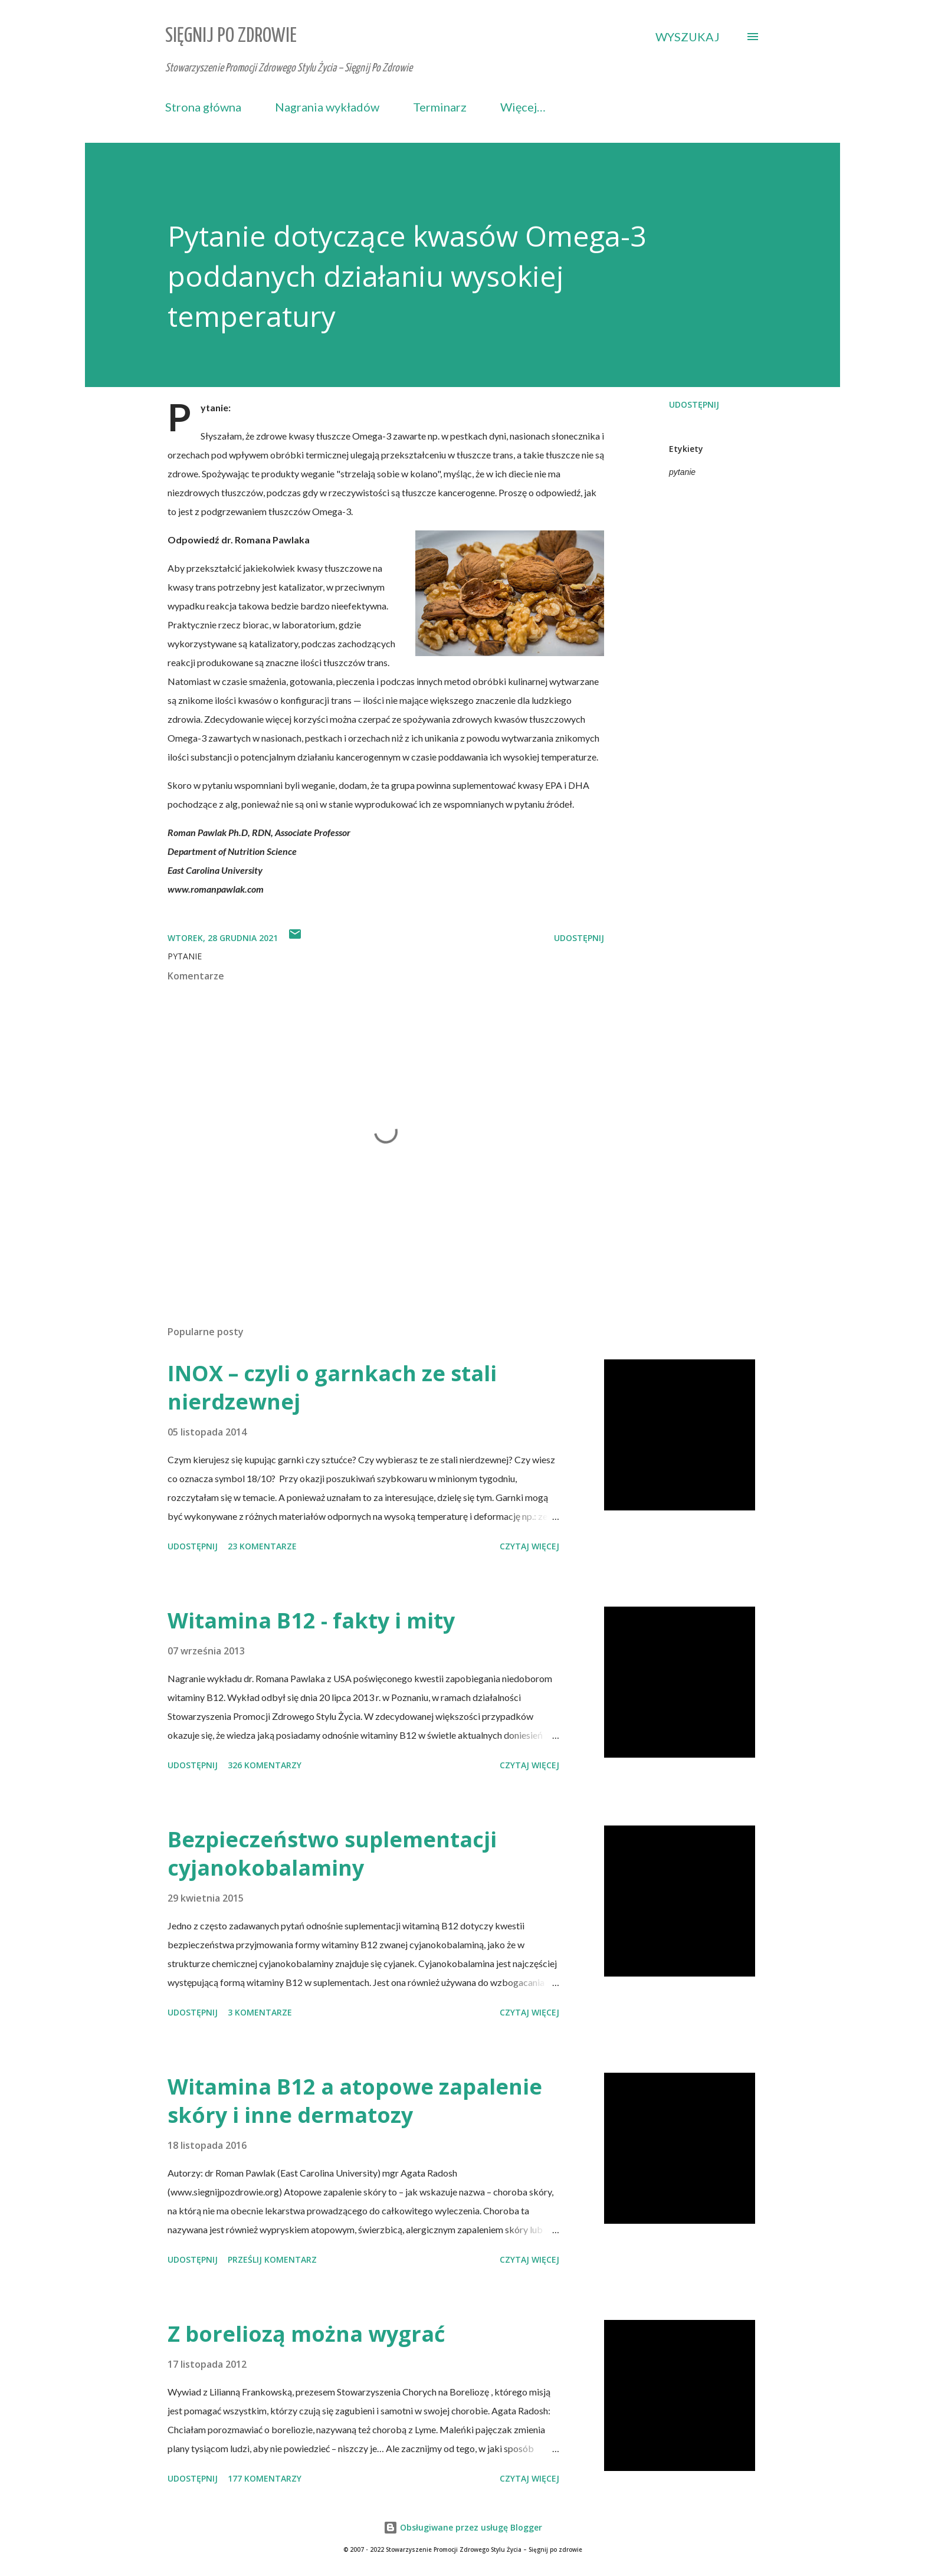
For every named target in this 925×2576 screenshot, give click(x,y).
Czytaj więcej (529, 1546)
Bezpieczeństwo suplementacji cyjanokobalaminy (332, 1853)
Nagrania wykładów (327, 107)
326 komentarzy (264, 1765)
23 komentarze (262, 1546)
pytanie (682, 472)
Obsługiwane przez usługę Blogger (462, 2527)
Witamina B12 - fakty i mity (311, 1620)
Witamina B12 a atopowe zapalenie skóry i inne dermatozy (355, 2100)
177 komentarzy (264, 2478)
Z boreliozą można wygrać (306, 2333)
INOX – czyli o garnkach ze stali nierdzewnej (332, 1387)
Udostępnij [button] (694, 404)
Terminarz (440, 107)
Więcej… (523, 107)
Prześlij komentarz (272, 2259)
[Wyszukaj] (687, 36)
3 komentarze (260, 2012)
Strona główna (203, 107)
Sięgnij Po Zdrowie (231, 36)
